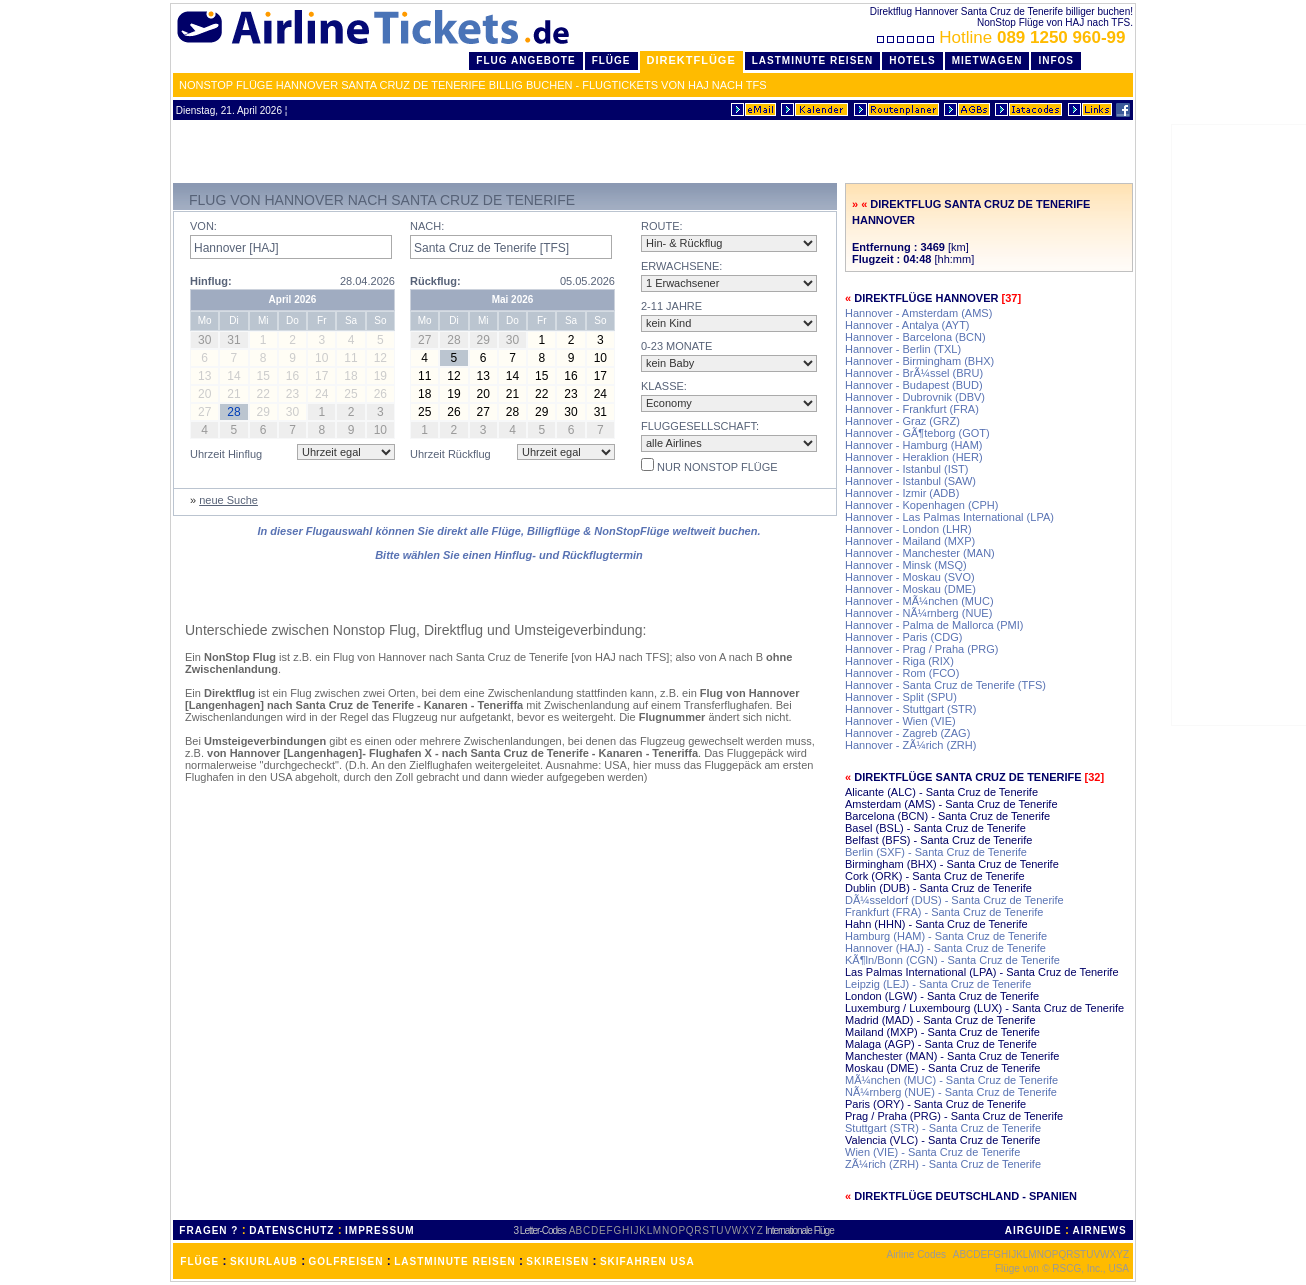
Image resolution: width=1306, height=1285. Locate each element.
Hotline (1003, 37)
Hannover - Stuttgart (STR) (910, 709)
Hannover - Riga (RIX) (899, 661)
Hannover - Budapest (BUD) (914, 385)
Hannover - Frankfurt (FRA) (912, 409)
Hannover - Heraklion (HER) (914, 457)
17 (600, 376)
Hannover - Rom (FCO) (902, 673)
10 (600, 358)
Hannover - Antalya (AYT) (907, 325)
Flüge (611, 60)
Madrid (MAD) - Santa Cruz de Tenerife (940, 1020)
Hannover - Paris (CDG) (903, 637)
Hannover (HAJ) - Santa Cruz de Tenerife (945, 948)
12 (453, 376)
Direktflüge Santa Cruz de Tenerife (967, 777)
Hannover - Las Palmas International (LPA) (949, 517)
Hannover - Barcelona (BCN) (915, 337)
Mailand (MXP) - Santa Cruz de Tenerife (942, 1032)
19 (453, 394)
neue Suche (228, 500)
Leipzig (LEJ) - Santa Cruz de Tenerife (938, 984)
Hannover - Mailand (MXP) (910, 541)
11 (424, 376)
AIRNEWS (1099, 1230)
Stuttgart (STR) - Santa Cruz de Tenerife (943, 1128)
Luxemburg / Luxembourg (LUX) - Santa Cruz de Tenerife (984, 1008)
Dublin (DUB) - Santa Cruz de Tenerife (938, 888)
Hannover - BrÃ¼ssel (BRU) (914, 373)
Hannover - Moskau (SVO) (910, 577)
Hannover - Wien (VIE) (900, 721)
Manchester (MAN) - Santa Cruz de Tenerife (952, 1056)
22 (541, 394)
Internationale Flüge (799, 1230)
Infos (1056, 60)
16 (570, 376)
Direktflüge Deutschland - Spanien (965, 1196)
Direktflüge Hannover (926, 298)
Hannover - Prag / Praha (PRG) (921, 649)
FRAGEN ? (208, 1230)
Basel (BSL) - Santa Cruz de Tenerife (935, 828)
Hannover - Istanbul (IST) (907, 469)
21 (512, 394)
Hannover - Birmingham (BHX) (919, 361)
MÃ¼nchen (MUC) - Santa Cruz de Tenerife (951, 1080)
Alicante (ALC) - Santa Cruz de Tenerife (941, 792)
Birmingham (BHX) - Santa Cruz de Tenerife (952, 864)
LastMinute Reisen (812, 60)
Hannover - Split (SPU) (901, 697)
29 (541, 412)
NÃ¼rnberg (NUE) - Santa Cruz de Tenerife (951, 1092)
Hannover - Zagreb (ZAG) (907, 733)
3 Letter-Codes (540, 1230)
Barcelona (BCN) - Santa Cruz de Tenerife (947, 816)
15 (541, 376)
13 (483, 376)
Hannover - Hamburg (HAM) (914, 445)
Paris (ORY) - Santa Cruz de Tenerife (935, 1104)
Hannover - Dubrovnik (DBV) (915, 397)
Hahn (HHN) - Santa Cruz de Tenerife (936, 924)
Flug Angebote (525, 60)
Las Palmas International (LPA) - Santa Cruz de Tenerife (982, 972)
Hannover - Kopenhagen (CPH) (921, 505)
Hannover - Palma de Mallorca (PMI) (934, 625)
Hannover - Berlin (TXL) (903, 349)
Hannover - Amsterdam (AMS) (918, 313)
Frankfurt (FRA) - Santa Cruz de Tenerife (944, 912)
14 (512, 376)
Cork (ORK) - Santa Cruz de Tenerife (935, 876)
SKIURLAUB (264, 1261)
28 (512, 412)
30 (570, 412)
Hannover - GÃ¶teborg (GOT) (917, 433)
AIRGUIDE (1033, 1230)
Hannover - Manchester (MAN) (920, 553)
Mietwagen (987, 60)
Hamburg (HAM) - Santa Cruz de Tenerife (946, 936)
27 (483, 412)
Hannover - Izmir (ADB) (902, 493)
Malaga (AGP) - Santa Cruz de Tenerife (941, 1044)
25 (424, 412)
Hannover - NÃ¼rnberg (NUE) (918, 613)
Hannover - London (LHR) (908, 529)
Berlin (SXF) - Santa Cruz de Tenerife (936, 852)
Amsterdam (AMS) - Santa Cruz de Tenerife (951, 804)
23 (570, 394)
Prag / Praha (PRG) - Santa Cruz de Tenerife (954, 1116)
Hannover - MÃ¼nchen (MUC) (919, 601)
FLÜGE (199, 1261)
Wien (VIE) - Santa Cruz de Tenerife (932, 1152)
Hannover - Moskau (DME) (910, 589)
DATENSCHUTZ (291, 1230)
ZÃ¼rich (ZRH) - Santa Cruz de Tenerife (943, 1164)
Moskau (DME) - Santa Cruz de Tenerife (942, 1068)
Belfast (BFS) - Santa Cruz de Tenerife (939, 840)
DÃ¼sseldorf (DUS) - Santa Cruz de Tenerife (954, 900)
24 (600, 394)
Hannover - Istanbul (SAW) (910, 481)
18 (424, 394)
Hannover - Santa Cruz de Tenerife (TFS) (945, 685)
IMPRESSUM (380, 1230)
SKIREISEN (557, 1261)
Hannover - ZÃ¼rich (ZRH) (910, 745)
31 (600, 412)
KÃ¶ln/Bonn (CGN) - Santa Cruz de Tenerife (952, 960)
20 (483, 394)
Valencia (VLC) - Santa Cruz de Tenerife (942, 1140)
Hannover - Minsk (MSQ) (906, 565)
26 (453, 412)
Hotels (912, 60)
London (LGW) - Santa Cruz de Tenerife (942, 996)
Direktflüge (691, 60)
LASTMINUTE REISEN (454, 1261)
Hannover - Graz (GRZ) (902, 421)
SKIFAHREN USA (647, 1261)
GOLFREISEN (346, 1261)
